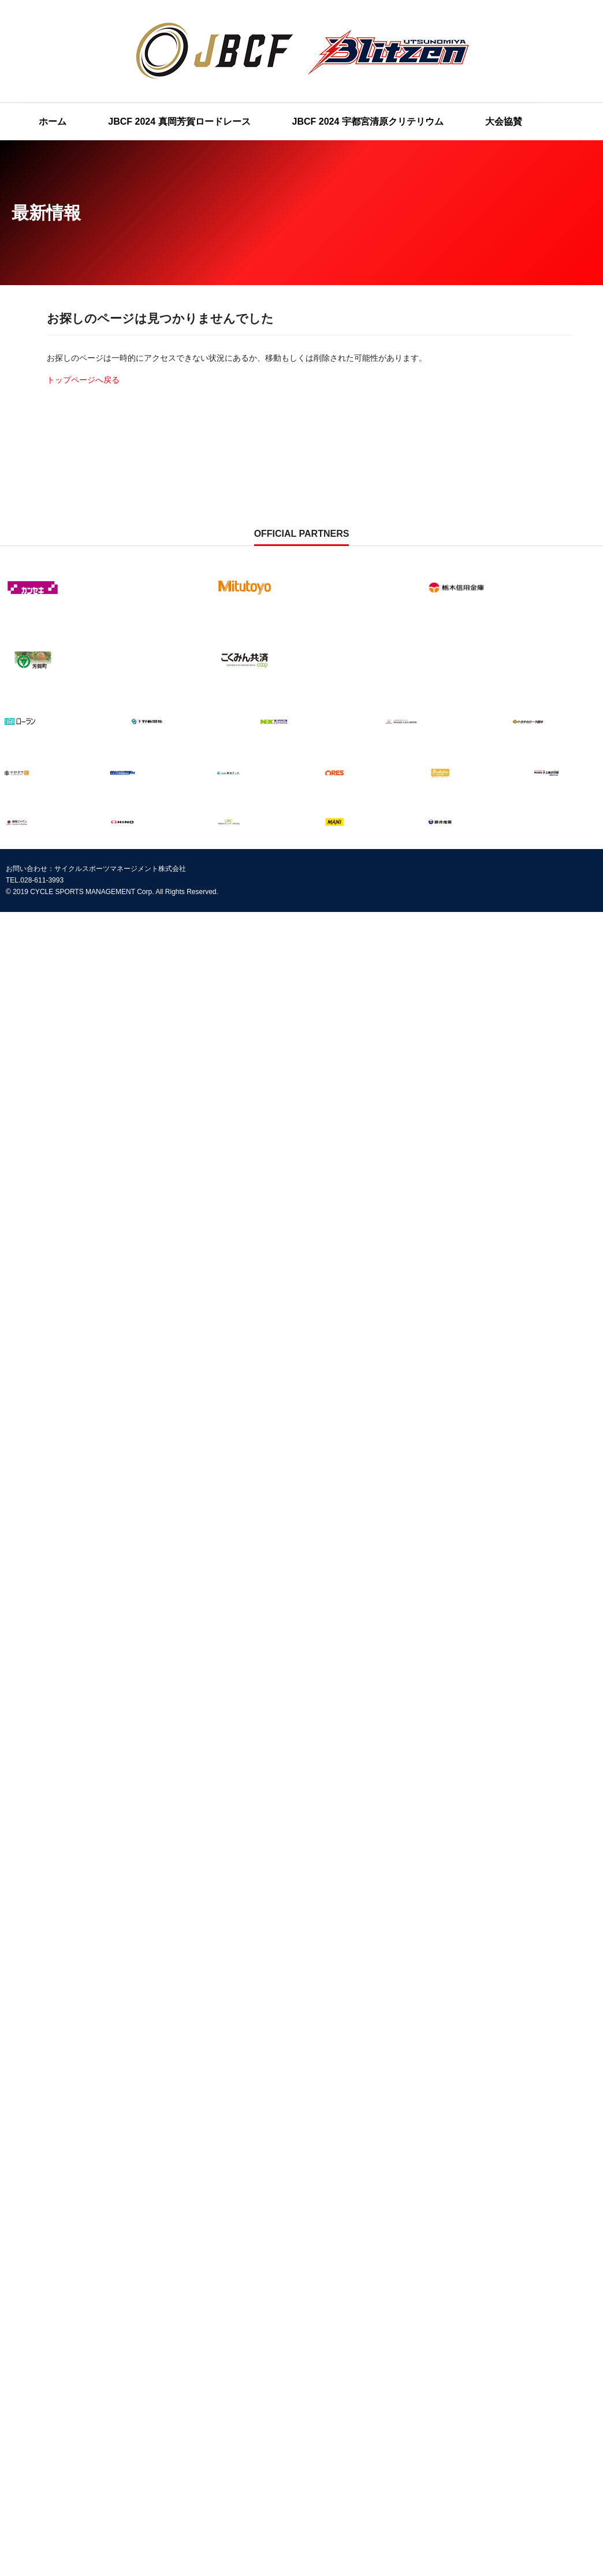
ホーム (52, 121)
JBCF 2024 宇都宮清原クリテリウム (368, 121)
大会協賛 (503, 121)
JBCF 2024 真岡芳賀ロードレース (179, 121)
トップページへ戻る (83, 379)
